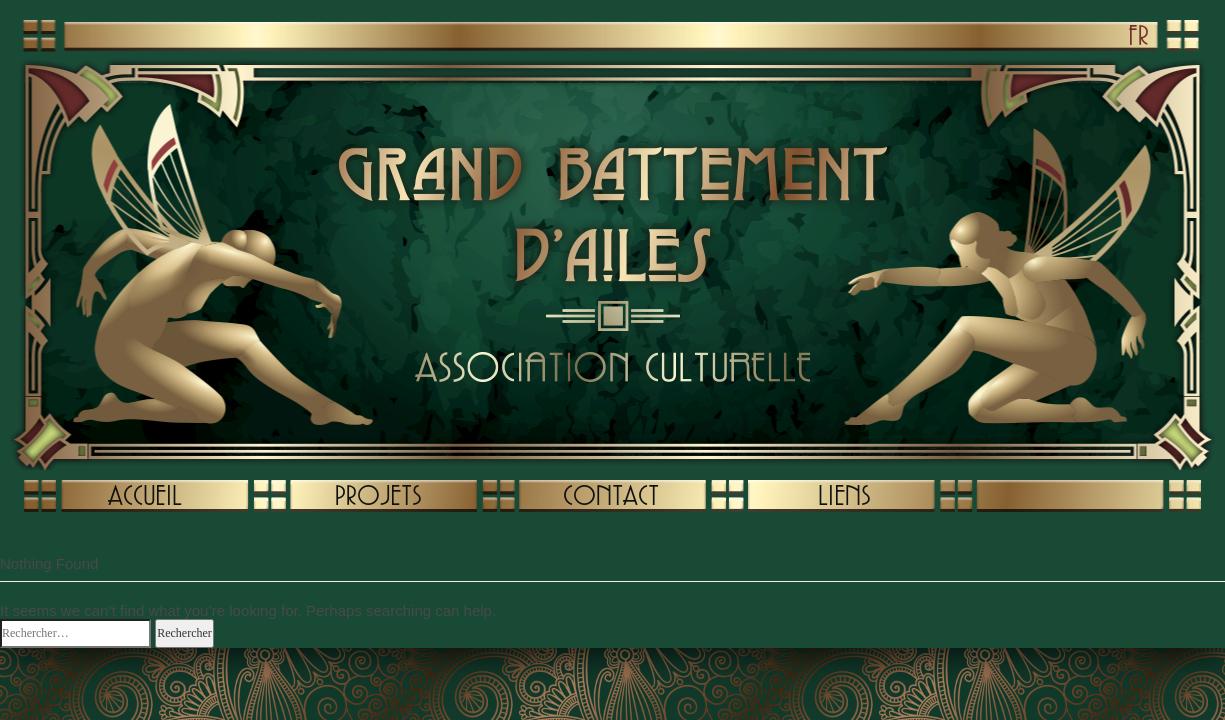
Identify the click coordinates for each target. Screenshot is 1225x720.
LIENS (844, 495)
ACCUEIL (145, 495)
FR (1138, 35)
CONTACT (611, 495)
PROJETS (378, 495)
